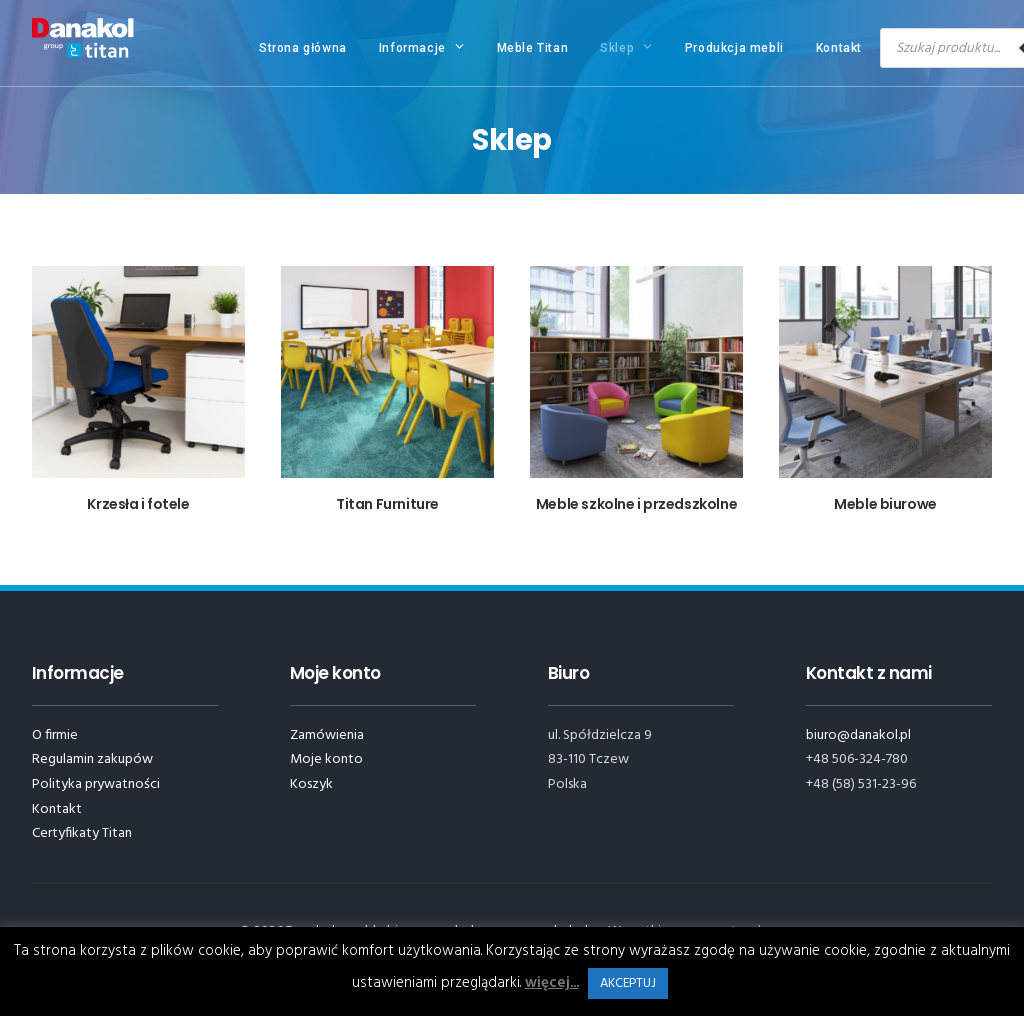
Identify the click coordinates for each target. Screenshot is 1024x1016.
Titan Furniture (387, 504)
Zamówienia (327, 735)
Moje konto (326, 759)
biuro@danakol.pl (858, 735)
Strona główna (303, 48)
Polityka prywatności (96, 784)
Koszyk (311, 784)
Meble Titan (533, 48)
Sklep (626, 47)
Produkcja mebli (734, 48)
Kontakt (839, 48)
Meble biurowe (885, 504)
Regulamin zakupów (92, 759)
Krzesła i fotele (138, 504)
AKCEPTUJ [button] (628, 983)
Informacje (422, 47)
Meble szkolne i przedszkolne (636, 504)
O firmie (55, 735)
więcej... (552, 983)
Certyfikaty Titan (82, 833)
